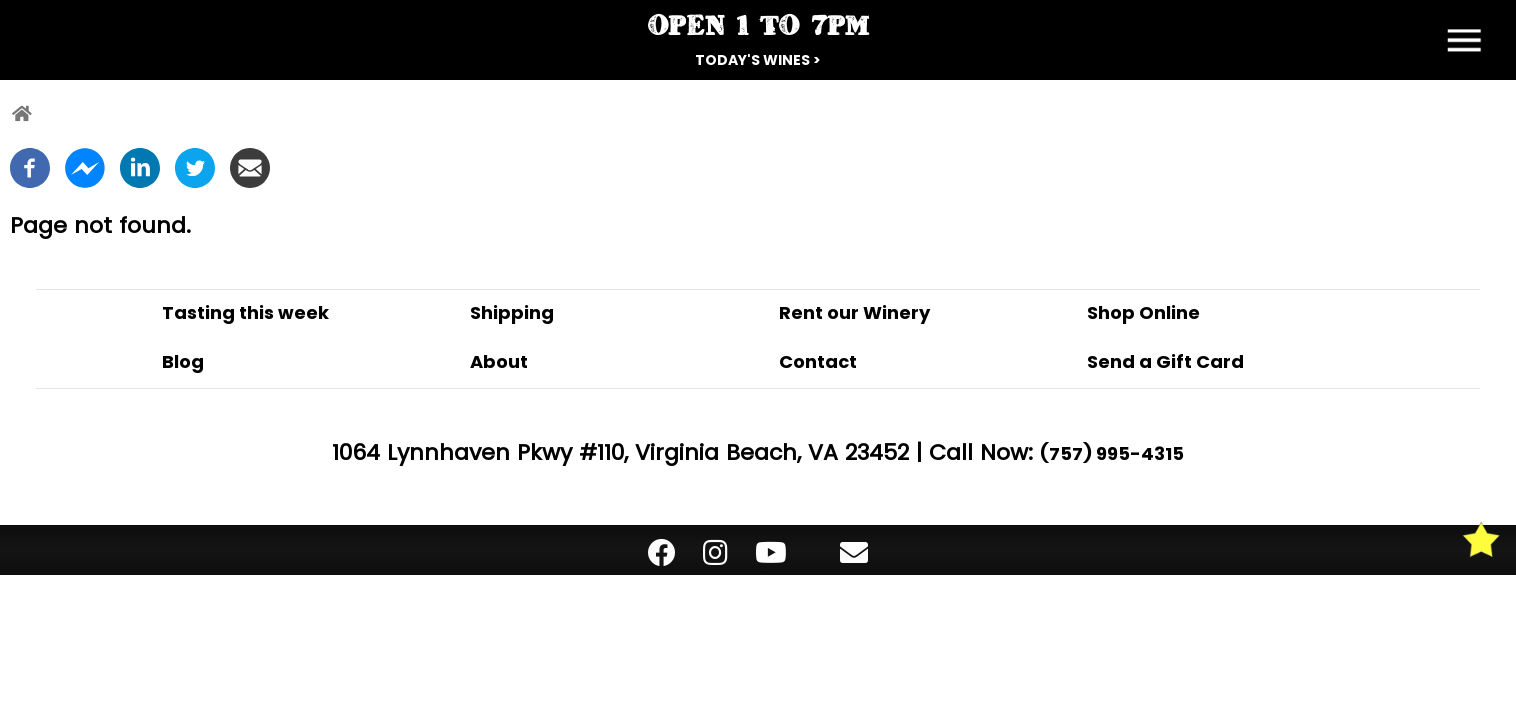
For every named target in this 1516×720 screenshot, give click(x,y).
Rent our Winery (854, 312)
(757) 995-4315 (1112, 453)
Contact (818, 361)
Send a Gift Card (1165, 361)
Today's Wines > (758, 60)
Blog (183, 361)
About (499, 361)
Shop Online (1143, 312)
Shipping (512, 312)
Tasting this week (245, 312)
